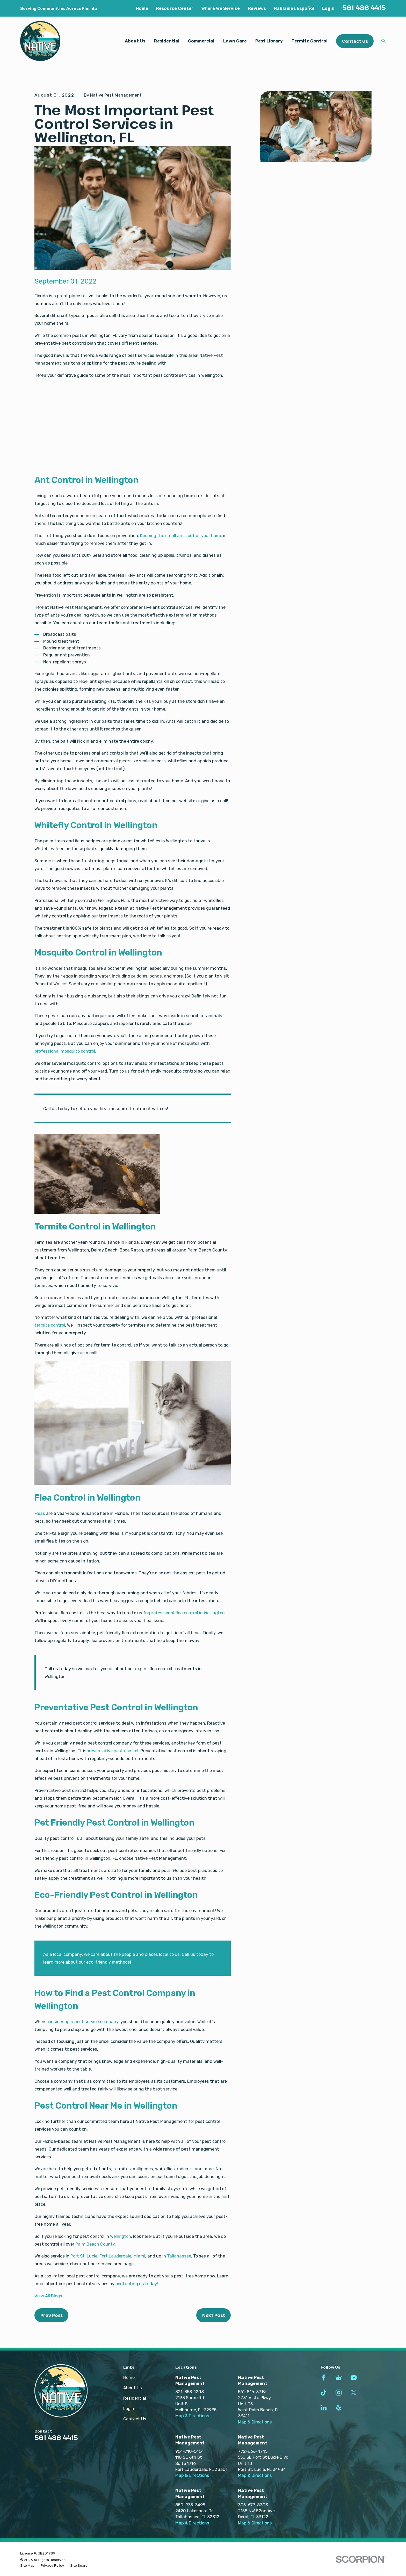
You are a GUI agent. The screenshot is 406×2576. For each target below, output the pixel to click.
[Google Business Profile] (339, 2377)
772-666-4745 (252, 2451)
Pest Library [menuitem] (269, 41)
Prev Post (51, 2315)
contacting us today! (136, 2283)
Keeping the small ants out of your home (181, 535)
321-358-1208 (189, 2391)
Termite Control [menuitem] (310, 41)
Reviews (257, 8)
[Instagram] (339, 2393)
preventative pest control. (112, 1750)
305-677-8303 (253, 2504)
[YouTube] (354, 2377)
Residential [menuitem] (166, 41)
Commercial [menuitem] (201, 41)
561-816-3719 (252, 2391)
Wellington (120, 2236)
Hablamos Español (294, 8)
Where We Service (220, 8)
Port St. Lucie (83, 2256)
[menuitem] (27, 2565)
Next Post (213, 2315)
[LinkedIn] (324, 2408)
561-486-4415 (364, 7)
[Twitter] (354, 2393)
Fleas (40, 1513)
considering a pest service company (82, 2021)
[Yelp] (339, 2408)
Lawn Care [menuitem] (235, 41)
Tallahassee (179, 2256)
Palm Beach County (95, 2244)
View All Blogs (48, 2295)
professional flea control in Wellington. (187, 1612)
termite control (49, 1325)
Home (142, 8)
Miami (139, 2256)
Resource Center (174, 8)
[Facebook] (324, 2377)
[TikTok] (324, 2393)
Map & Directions (192, 2415)
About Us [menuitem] (135, 41)
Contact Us (355, 41)
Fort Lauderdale (115, 2256)
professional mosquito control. (65, 1051)
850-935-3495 (190, 2504)
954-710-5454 (189, 2451)
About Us (132, 2387)
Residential (134, 2398)
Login (328, 8)
